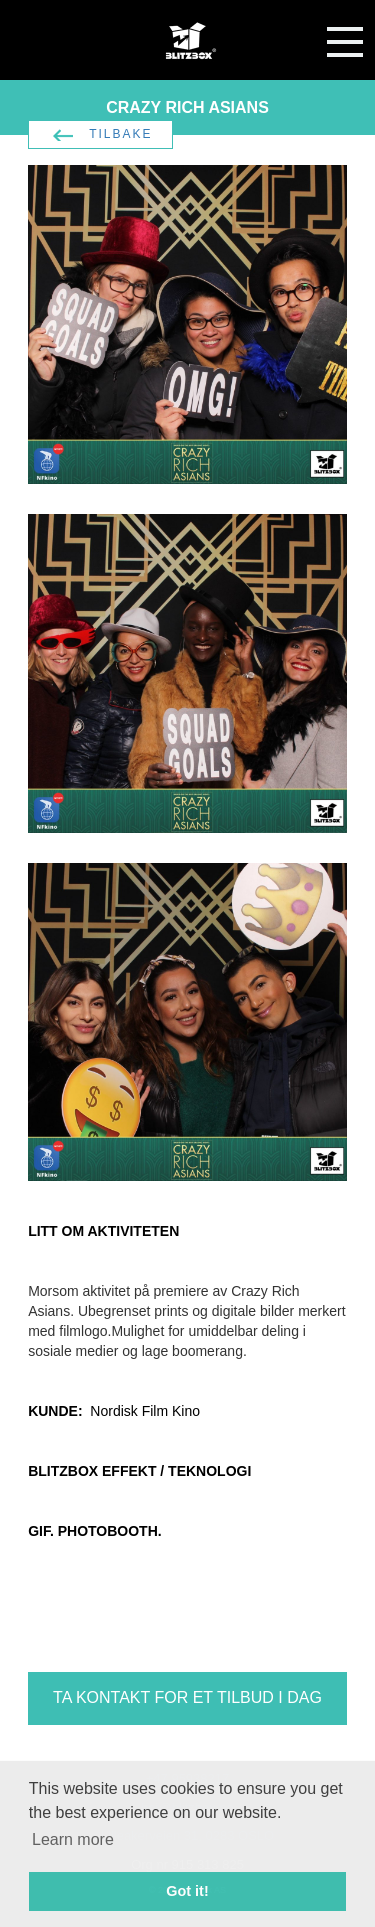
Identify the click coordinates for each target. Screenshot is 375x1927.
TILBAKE (120, 134)
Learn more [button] (73, 1839)
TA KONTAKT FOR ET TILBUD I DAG (187, 1697)
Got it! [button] (187, 1891)
